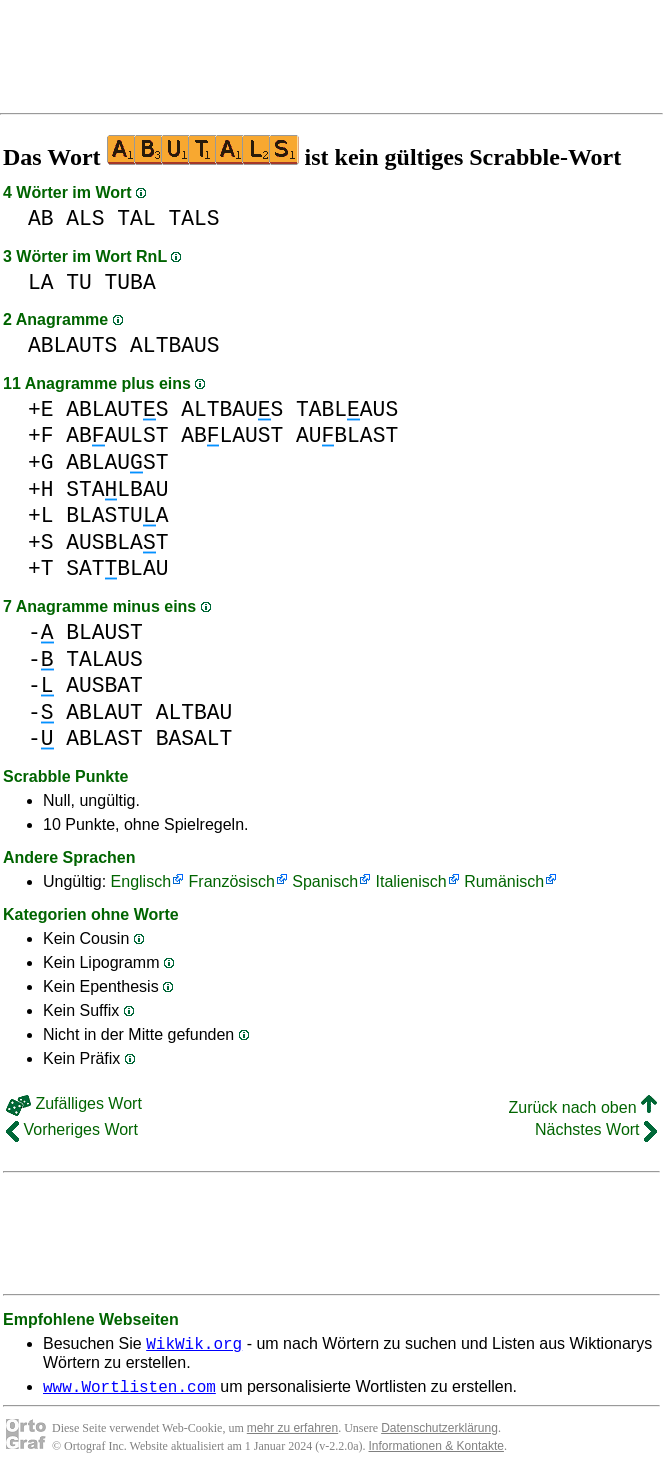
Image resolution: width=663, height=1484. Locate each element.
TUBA (130, 282)
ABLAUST (232, 435)
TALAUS (104, 659)
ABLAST (104, 738)
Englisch (141, 881)
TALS (193, 218)
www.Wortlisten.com (129, 1392)
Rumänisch (504, 881)
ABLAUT (104, 712)
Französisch (232, 881)
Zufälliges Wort (74, 1103)
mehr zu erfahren (292, 1434)
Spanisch (325, 881)
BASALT (194, 738)
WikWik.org (194, 1346)
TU (79, 282)
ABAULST (117, 435)
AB (41, 218)
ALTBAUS (174, 345)
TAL (136, 218)
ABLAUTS (72, 345)
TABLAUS (347, 409)
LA (41, 282)
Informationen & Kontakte (436, 1452)
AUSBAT (104, 685)
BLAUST (104, 632)
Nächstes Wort (596, 1129)
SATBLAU (117, 568)
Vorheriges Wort (72, 1129)
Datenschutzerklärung (439, 1434)
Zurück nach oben (582, 1107)
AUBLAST (347, 435)
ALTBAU (194, 712)
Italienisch (411, 881)
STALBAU (117, 489)
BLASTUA (117, 515)
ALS (85, 218)
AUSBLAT (117, 542)
